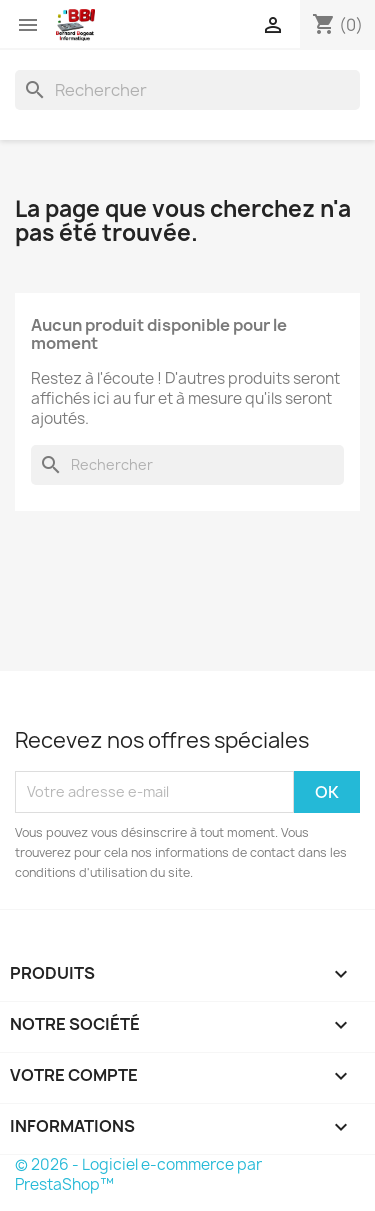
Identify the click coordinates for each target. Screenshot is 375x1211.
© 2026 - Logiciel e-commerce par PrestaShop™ (138, 1174)
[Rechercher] (187, 90)
